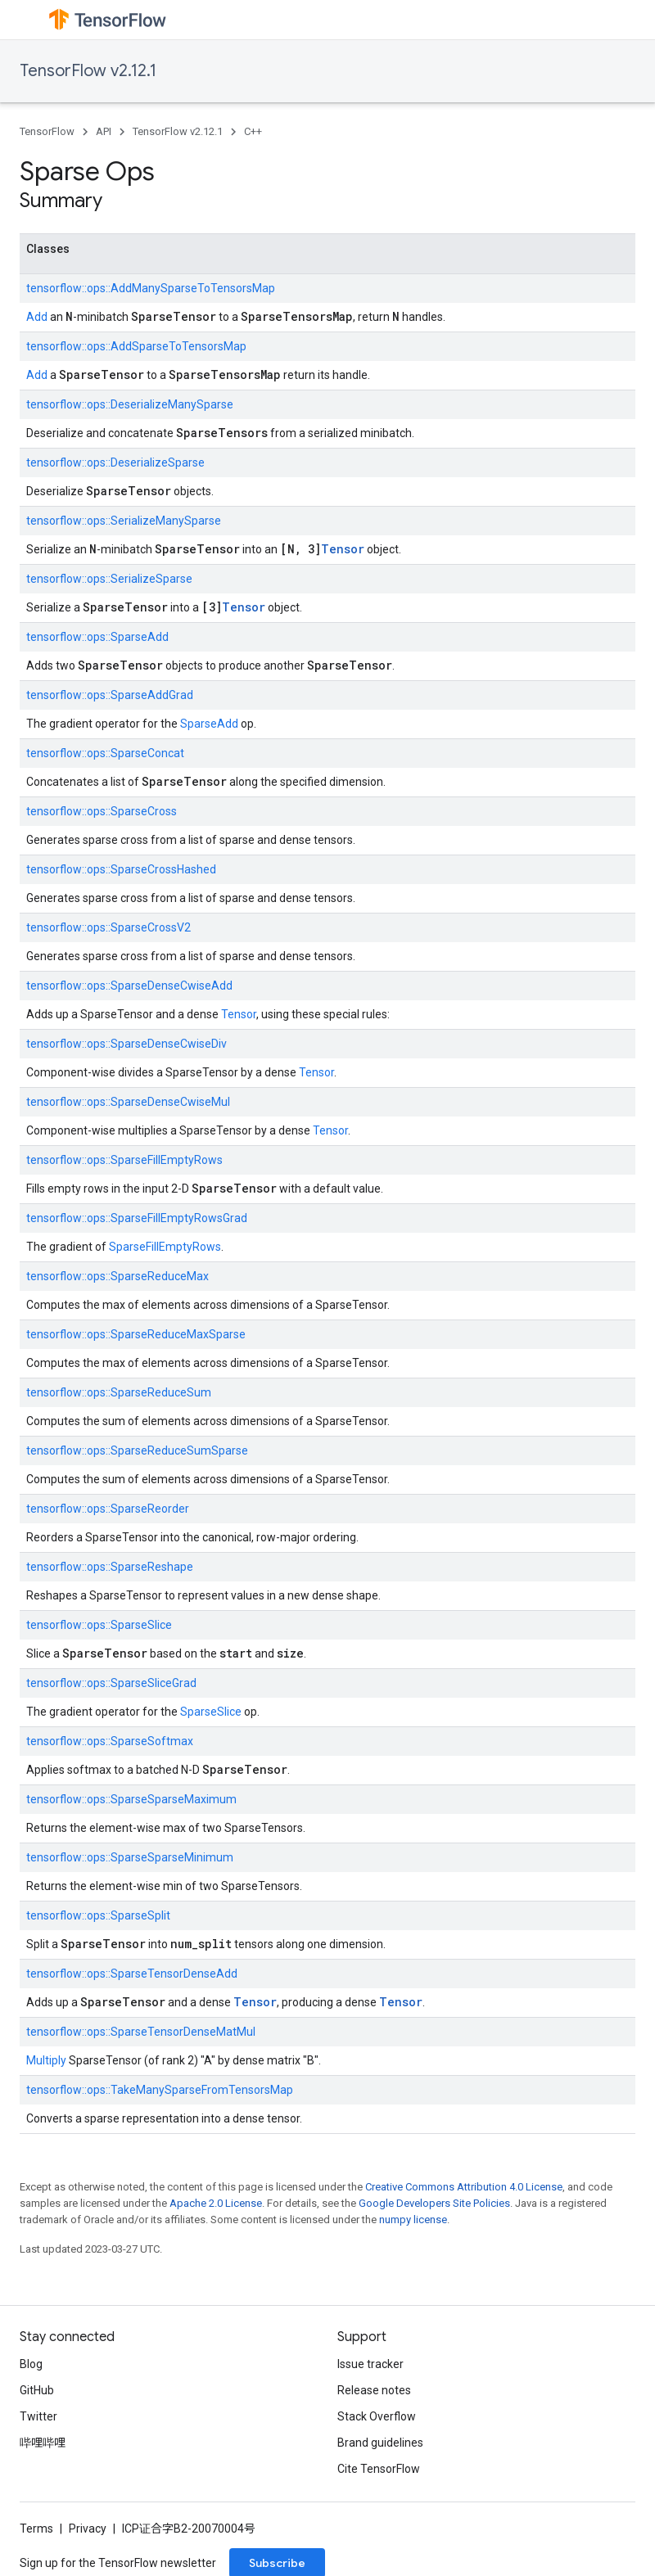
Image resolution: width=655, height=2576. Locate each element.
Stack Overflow (376, 2416)
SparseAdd (209, 723)
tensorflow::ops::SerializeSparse (109, 578)
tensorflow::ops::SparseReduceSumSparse (137, 1450)
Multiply (46, 2060)
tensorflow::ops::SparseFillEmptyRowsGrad (136, 1218)
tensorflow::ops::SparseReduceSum (118, 1392)
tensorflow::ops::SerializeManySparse (123, 520)
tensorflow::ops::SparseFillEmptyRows (124, 1159)
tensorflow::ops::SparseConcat (105, 753)
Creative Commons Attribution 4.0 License (463, 2187)
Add (36, 316)
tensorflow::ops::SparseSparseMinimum (129, 1857)
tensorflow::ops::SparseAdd (97, 636)
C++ (253, 131)
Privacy (87, 2528)
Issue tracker (370, 2364)
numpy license (413, 2219)
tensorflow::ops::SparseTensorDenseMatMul (140, 2031)
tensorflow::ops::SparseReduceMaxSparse (136, 1334)
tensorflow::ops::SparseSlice (99, 1624)
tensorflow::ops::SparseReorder (107, 1508)
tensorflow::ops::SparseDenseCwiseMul (128, 1101)
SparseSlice (211, 1711)
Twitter (38, 2416)
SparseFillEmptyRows (165, 1246)
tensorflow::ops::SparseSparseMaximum (131, 1799)
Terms (36, 2528)
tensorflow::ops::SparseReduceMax (117, 1276)
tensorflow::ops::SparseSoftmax (109, 1741)
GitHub (37, 2390)
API (103, 131)
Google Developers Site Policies (434, 2203)
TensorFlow (47, 131)
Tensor (342, 549)
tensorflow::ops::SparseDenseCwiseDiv (126, 1043)
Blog (31, 2364)
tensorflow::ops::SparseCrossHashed (121, 869)
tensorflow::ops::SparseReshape (109, 1566)
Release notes (374, 2390)
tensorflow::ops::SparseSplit (98, 1915)
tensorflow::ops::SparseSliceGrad (111, 1683)
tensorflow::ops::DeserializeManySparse (129, 404)
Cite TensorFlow (378, 2468)
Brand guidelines (380, 2442)
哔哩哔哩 (43, 2442)
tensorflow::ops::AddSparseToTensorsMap (136, 346)
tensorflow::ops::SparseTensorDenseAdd (131, 1973)
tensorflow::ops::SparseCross (101, 811)
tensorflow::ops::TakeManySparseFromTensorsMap (159, 2089)
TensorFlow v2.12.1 (88, 71)
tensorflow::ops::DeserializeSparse (115, 462)
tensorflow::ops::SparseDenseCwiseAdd (129, 985)
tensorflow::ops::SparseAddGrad (109, 695)
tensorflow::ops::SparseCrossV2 (108, 927)
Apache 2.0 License (215, 2203)
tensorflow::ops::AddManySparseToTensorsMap (150, 288)
